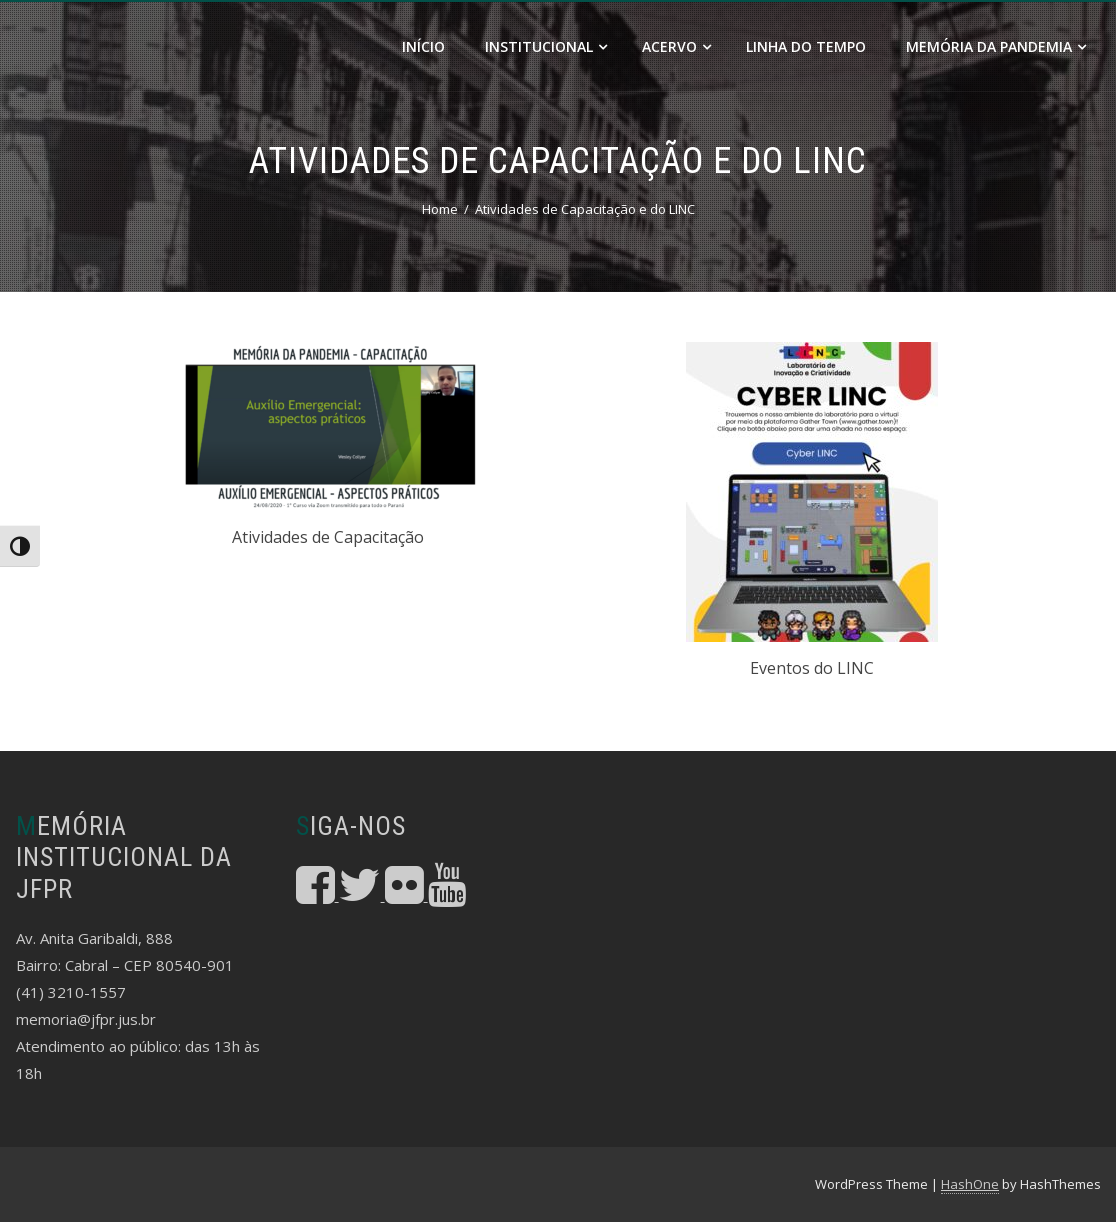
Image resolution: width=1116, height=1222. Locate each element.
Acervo (676, 46)
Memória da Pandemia (996, 46)
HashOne (970, 1184)
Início (423, 46)
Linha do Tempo (806, 46)
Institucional (546, 46)
